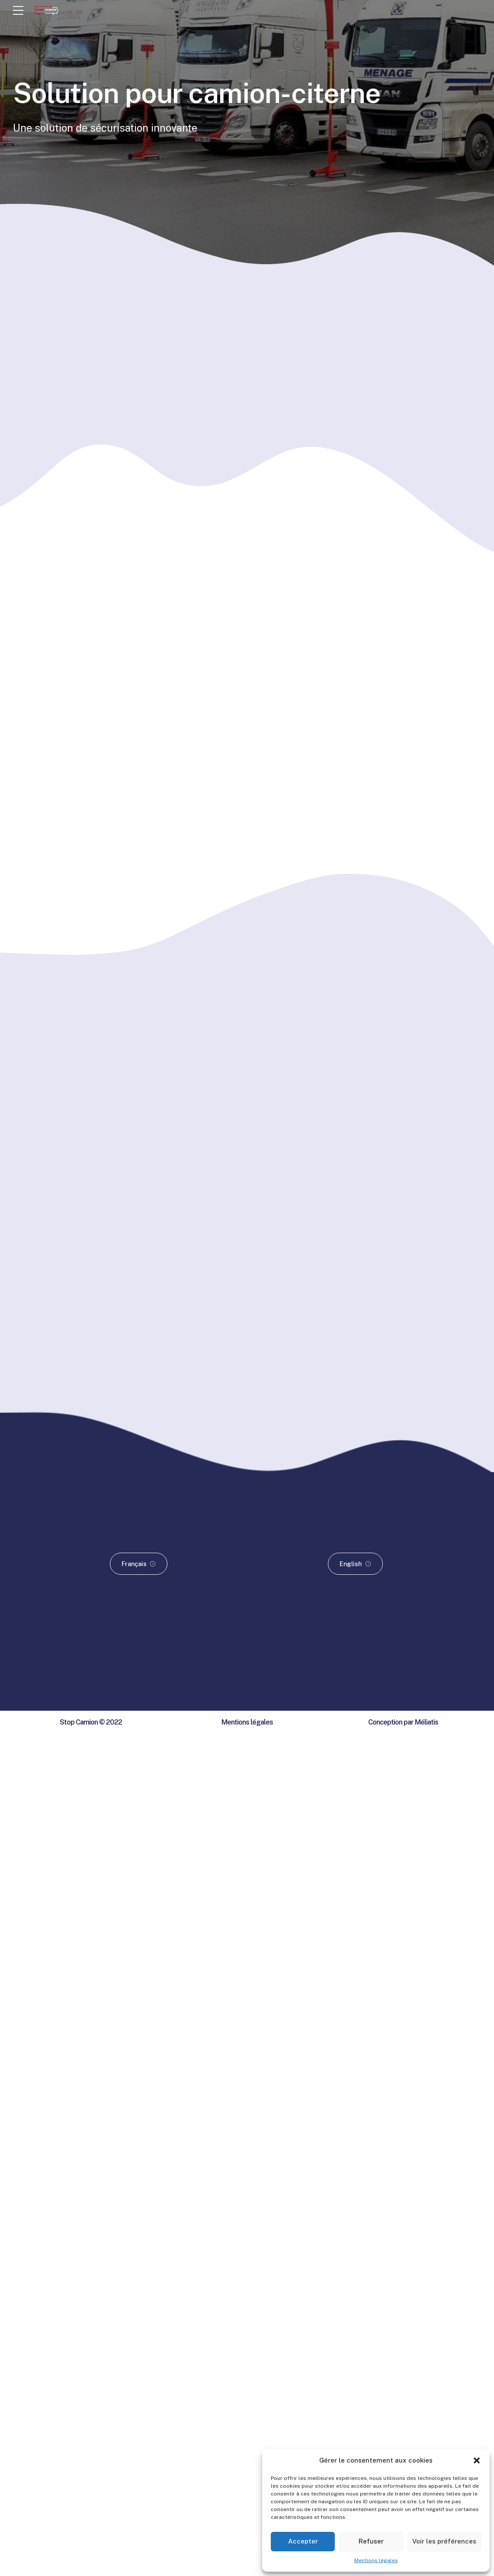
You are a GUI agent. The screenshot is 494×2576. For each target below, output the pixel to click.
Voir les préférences (444, 2541)
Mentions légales (376, 2560)
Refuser (371, 2541)
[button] (476, 2460)
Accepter (303, 2541)
